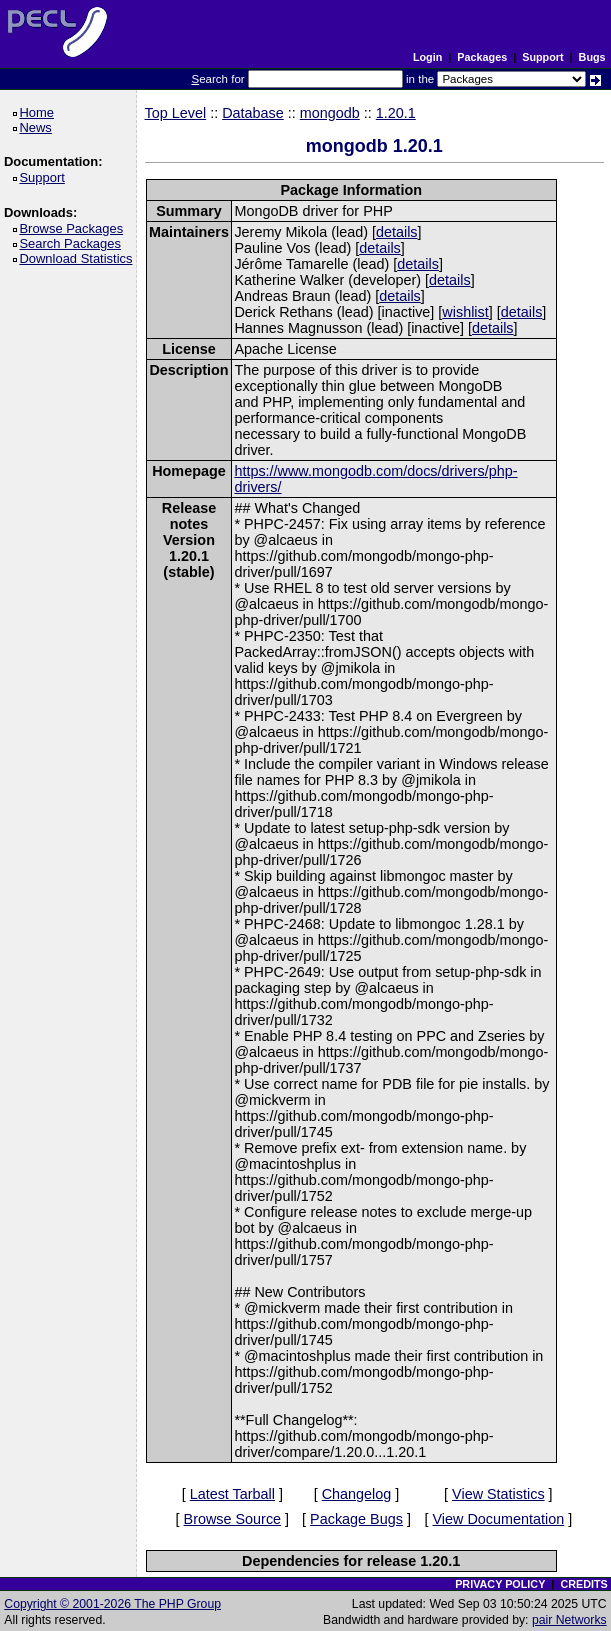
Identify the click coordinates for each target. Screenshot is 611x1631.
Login (427, 57)
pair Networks (569, 1620)
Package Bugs (356, 1519)
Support (542, 57)
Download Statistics (79, 258)
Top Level (176, 113)
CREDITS (583, 1584)
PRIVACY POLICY (500, 1584)
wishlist (465, 312)
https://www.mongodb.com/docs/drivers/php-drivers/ (375, 479)
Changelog (357, 1494)
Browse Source (233, 1519)
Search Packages (73, 243)
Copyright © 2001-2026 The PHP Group (112, 1604)
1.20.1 (396, 113)
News (38, 127)
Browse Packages (74, 228)
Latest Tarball (232, 1494)
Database (253, 113)
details (397, 232)
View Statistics (498, 1494)
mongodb (330, 113)
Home (39, 112)
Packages (482, 57)
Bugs (592, 57)
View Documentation (498, 1519)
